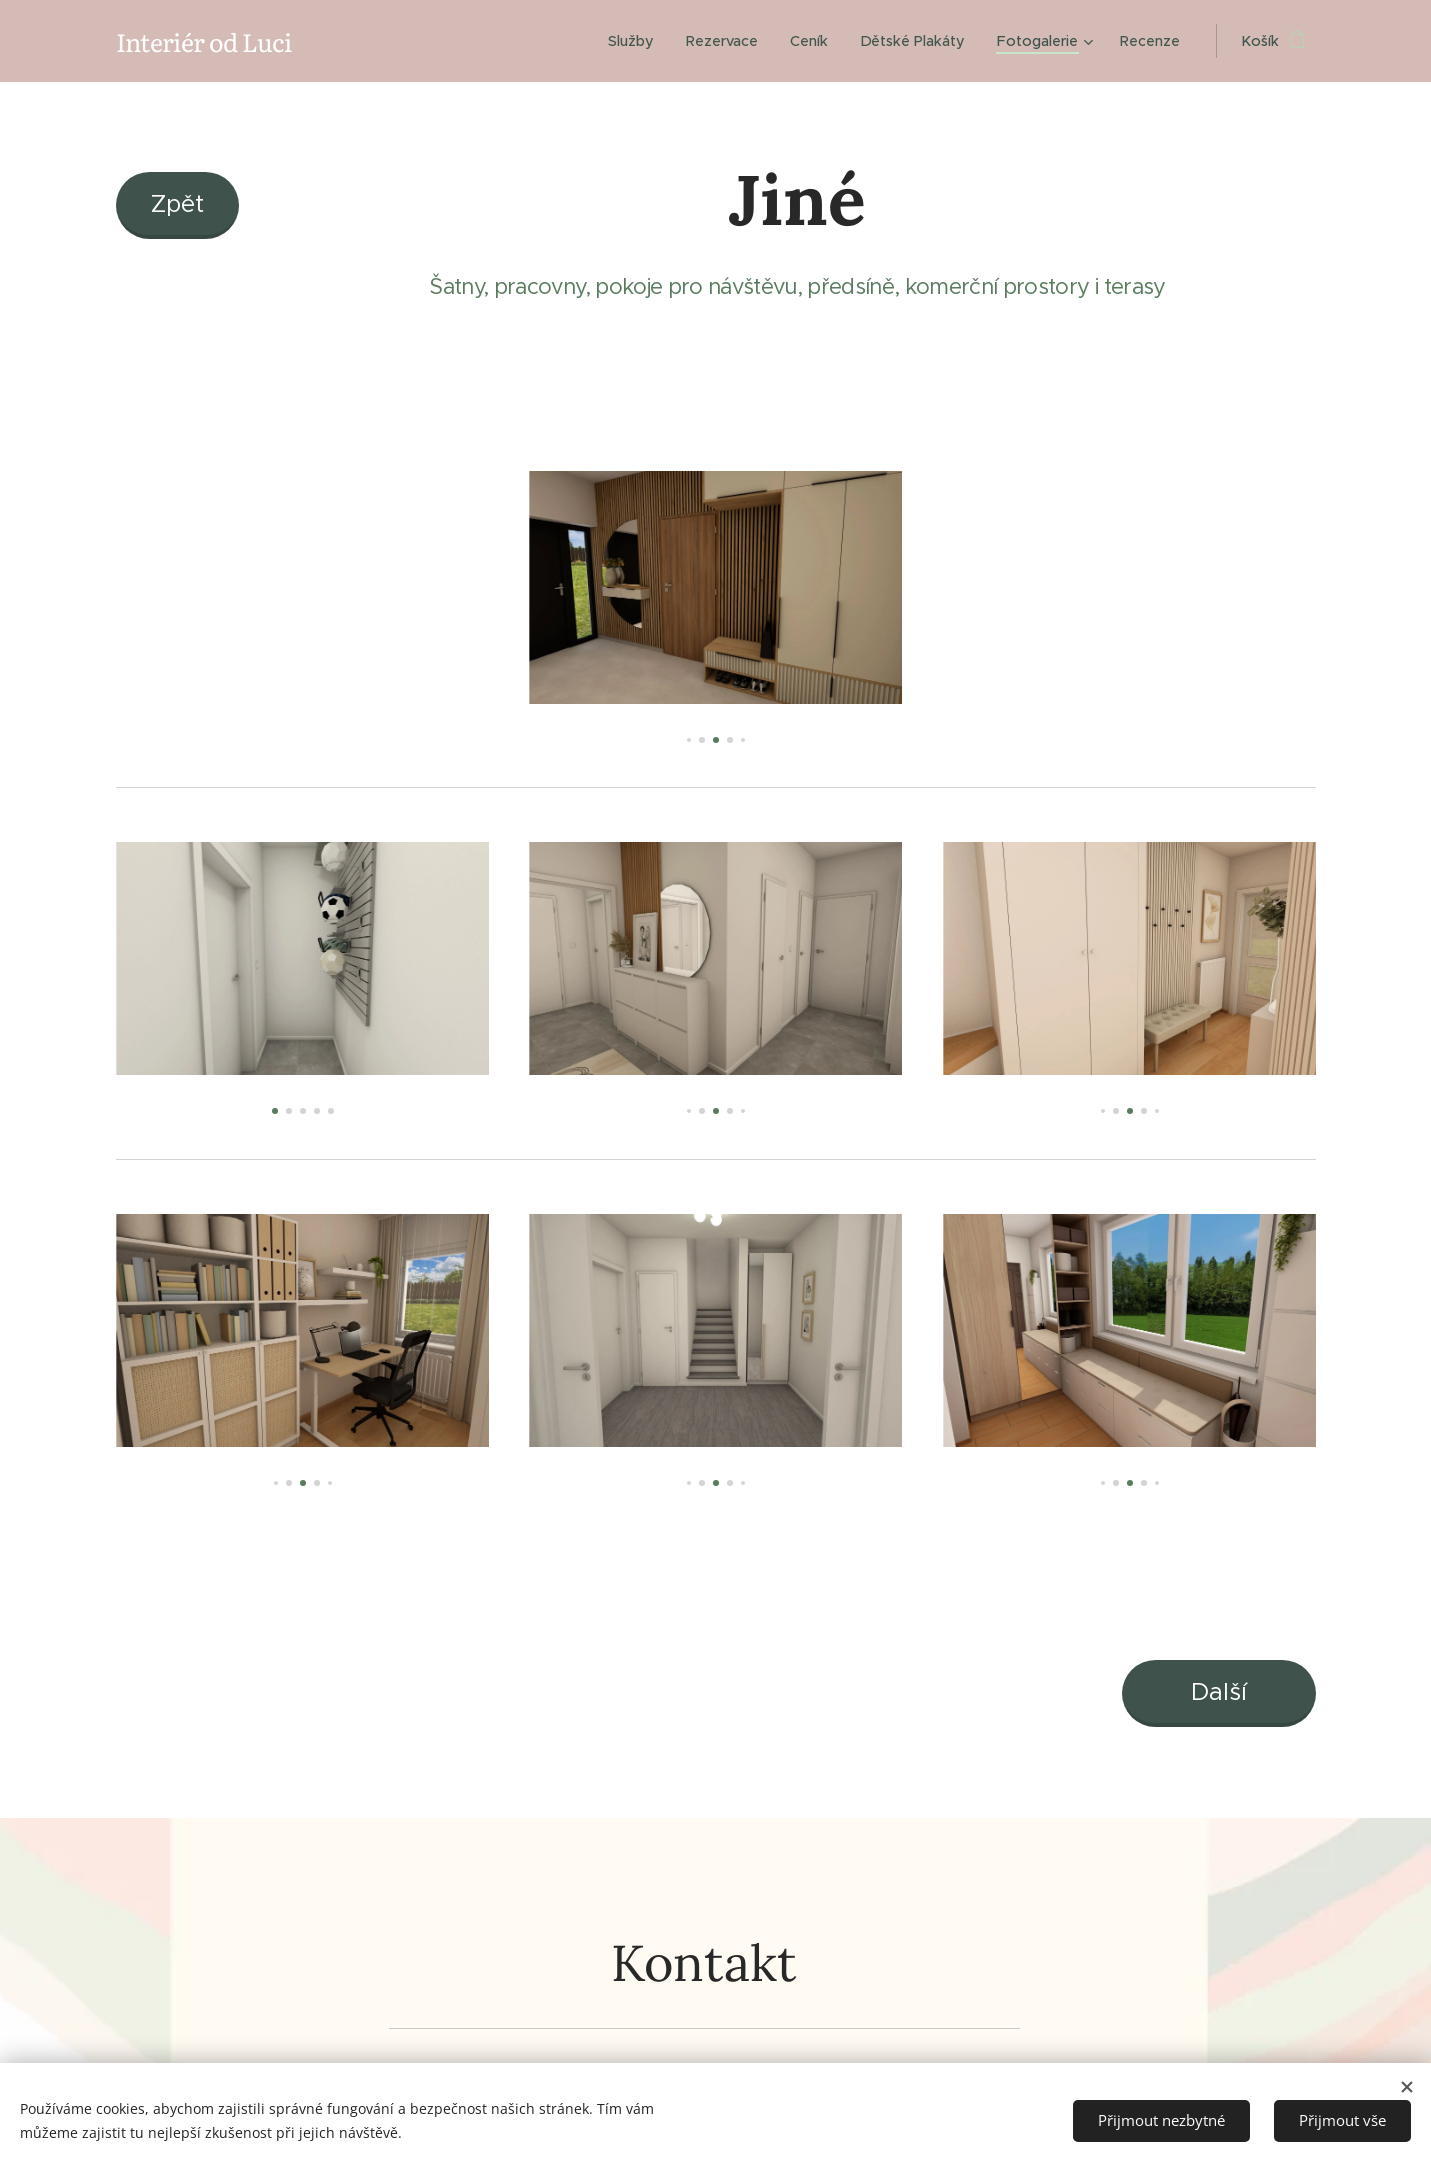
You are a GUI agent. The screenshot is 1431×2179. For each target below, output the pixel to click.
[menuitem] (635, 41)
